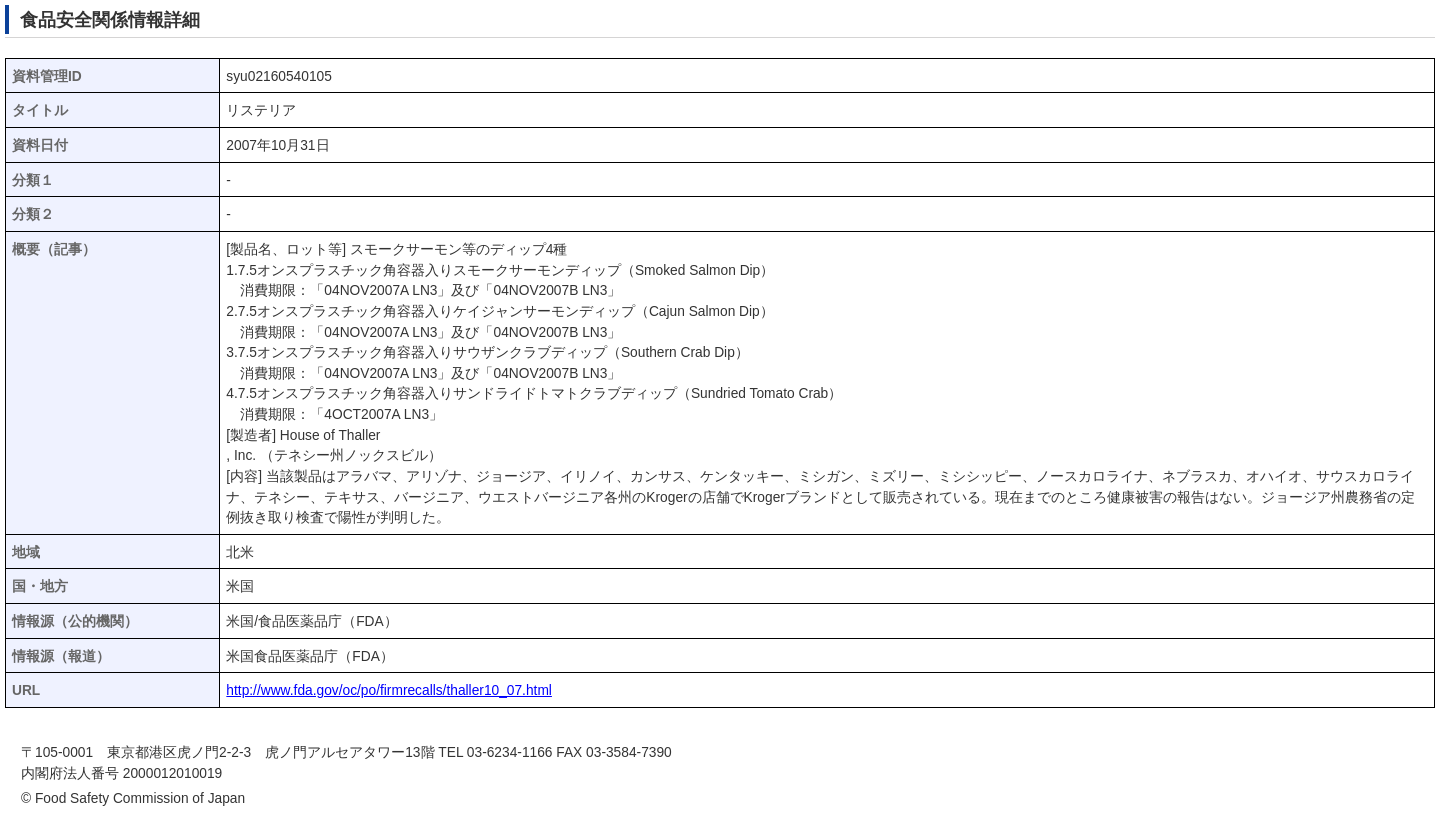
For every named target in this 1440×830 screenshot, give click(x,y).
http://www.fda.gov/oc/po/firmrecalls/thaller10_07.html (389, 690)
